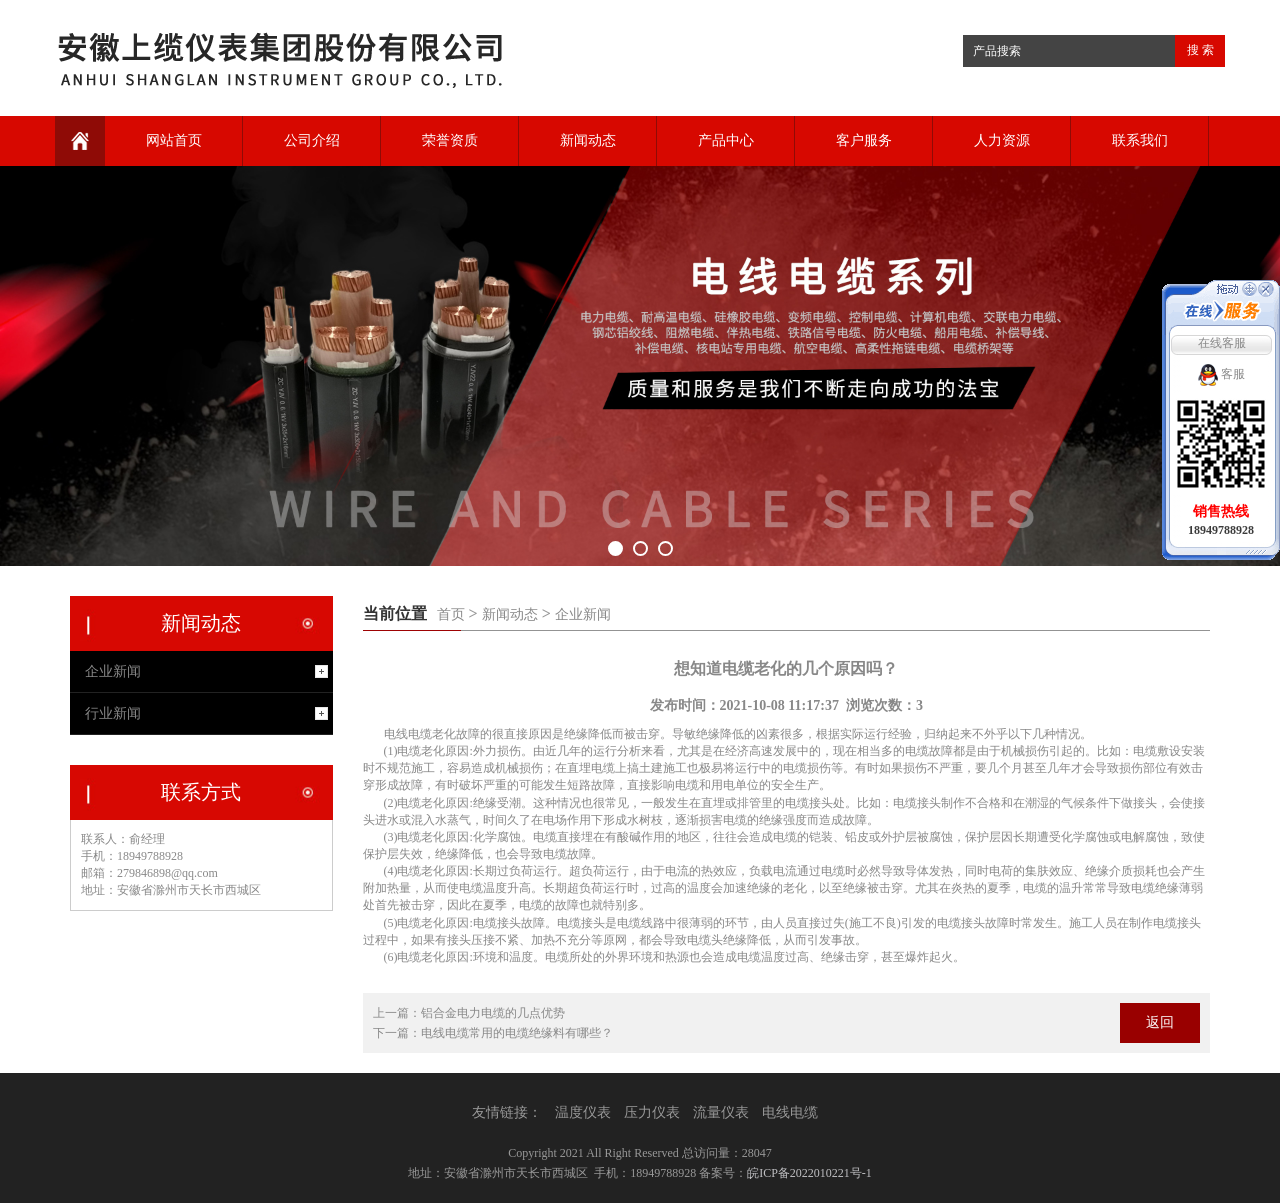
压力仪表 (652, 1112)
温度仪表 (583, 1112)
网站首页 (174, 140)
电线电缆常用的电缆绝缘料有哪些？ (517, 1033)
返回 (1160, 1022)
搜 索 (1200, 50)
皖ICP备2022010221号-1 (809, 1173)
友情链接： (507, 1112)
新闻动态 (588, 140)
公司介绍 (312, 140)
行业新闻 (113, 713)
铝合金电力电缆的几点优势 (493, 1013)
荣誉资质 (450, 140)
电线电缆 (790, 1112)
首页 (451, 614)
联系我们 (1140, 140)
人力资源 (1002, 140)
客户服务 (864, 140)
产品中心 (726, 140)
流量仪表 (721, 1112)
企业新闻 (583, 614)
